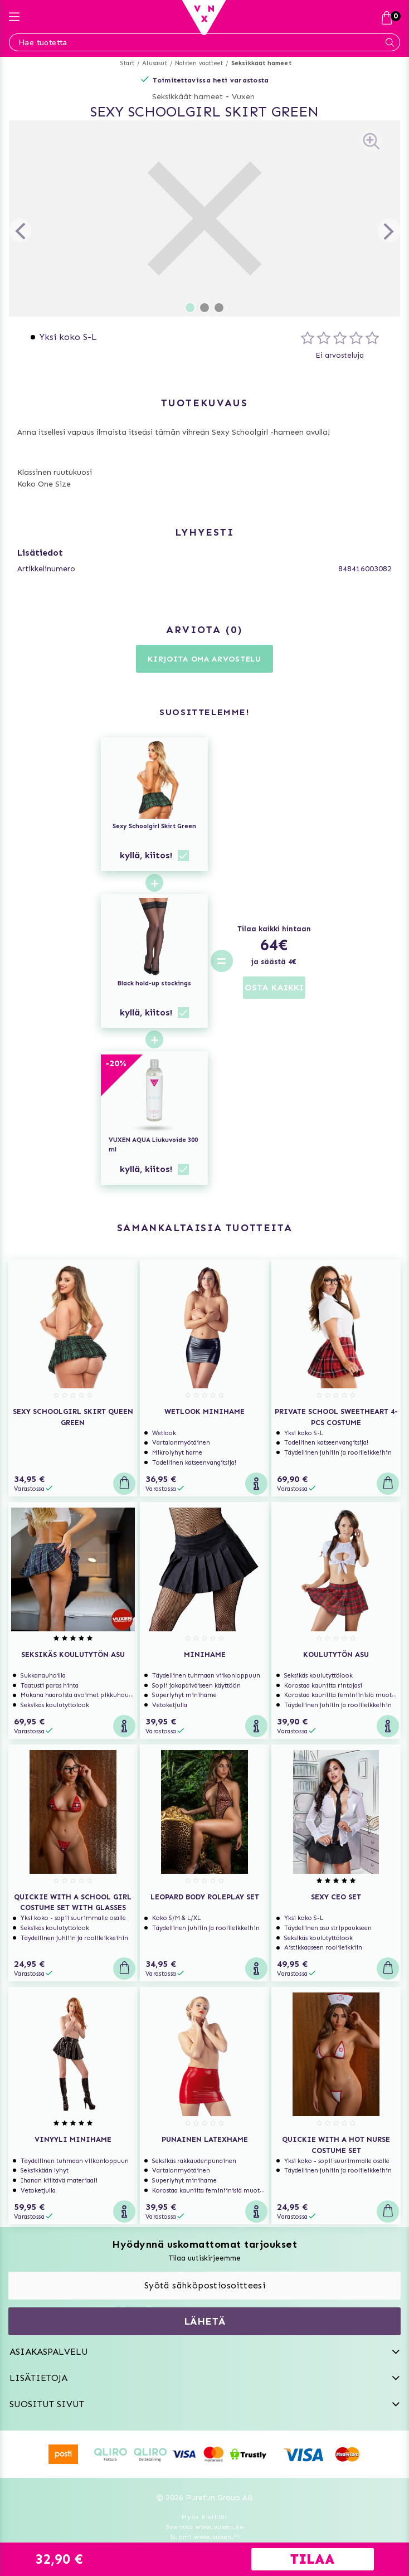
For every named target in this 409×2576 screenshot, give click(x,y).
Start (127, 63)
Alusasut (154, 63)
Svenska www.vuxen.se (204, 2527)
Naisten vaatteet (199, 63)
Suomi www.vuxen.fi (204, 2537)
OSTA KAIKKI (274, 987)
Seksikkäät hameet (261, 63)
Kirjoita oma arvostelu (204, 659)
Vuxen (243, 96)
